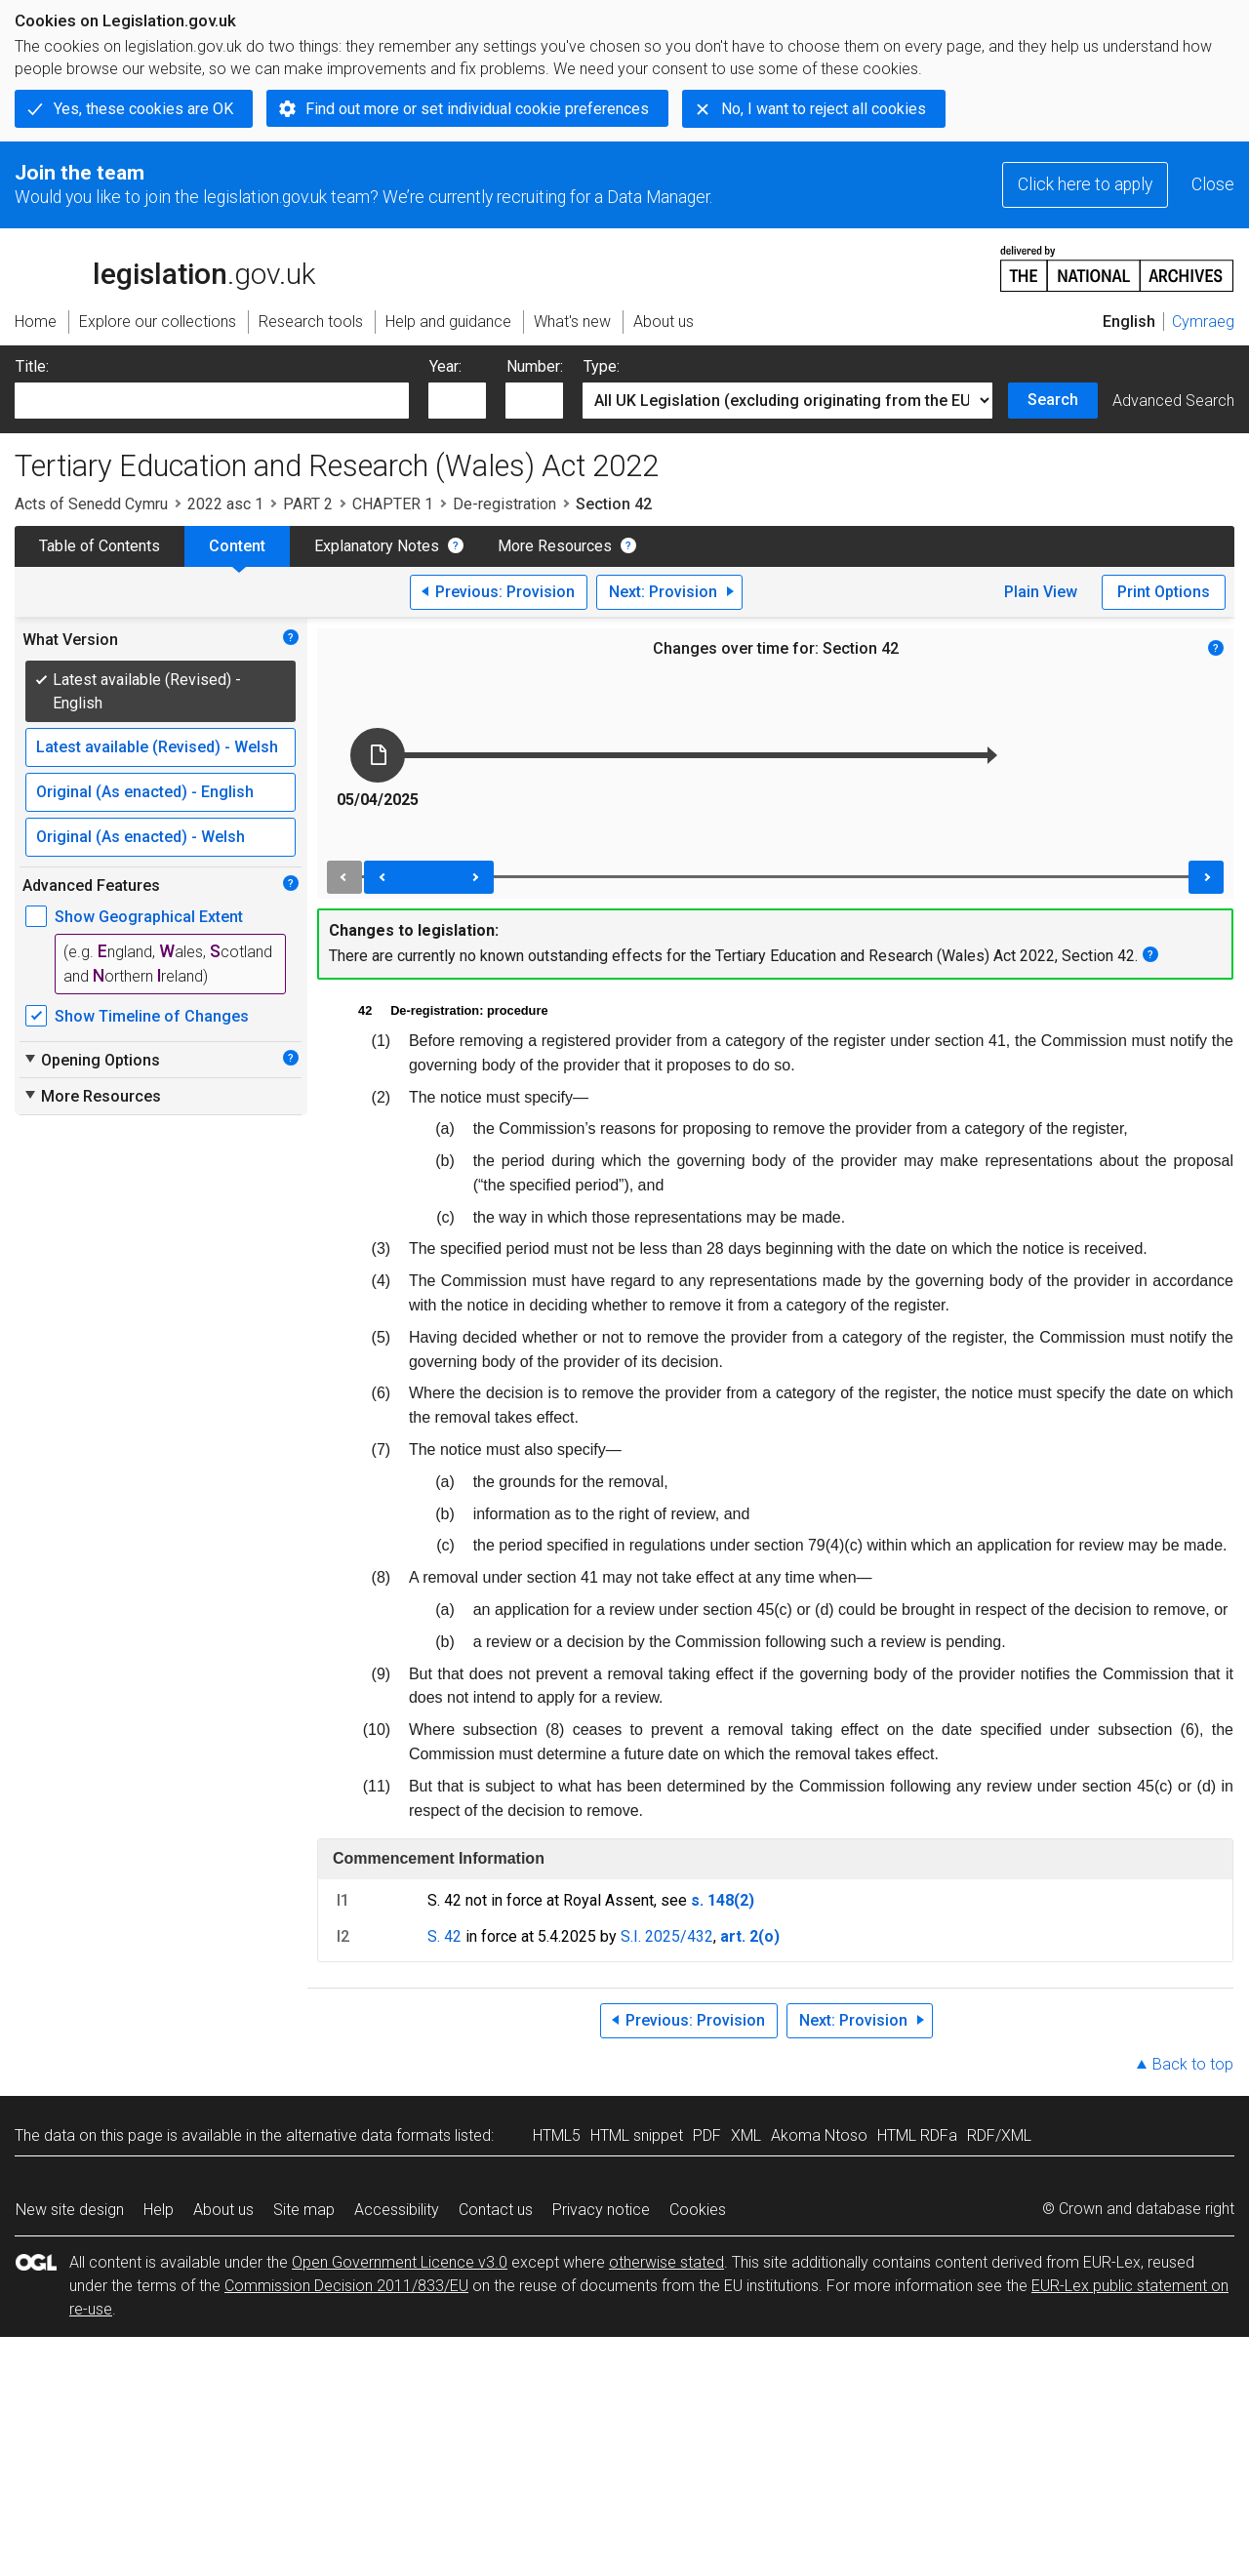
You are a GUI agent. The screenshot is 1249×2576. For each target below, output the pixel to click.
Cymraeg (1203, 321)
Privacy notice (601, 2209)
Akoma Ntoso (819, 2135)
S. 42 (444, 1936)
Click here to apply (1085, 184)
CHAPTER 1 (392, 504)
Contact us (496, 2209)
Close (1212, 184)
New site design (70, 2209)
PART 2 (308, 504)
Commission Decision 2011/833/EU (346, 2285)
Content (237, 546)
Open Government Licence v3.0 (399, 2262)
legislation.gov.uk (165, 267)
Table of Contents (99, 546)
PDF (707, 2135)
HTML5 (557, 2135)
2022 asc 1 (225, 504)
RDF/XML (999, 2135)
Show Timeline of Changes (152, 1016)
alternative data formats (368, 2135)
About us (223, 2209)
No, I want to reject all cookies (823, 109)
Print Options (1163, 592)
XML (746, 2135)
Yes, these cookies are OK (143, 109)
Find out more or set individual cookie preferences (477, 109)
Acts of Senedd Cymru (91, 504)
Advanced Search (1173, 400)
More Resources (555, 546)
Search (1052, 399)
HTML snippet (636, 2135)
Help (158, 2209)
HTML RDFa (917, 2135)
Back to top (1192, 2064)
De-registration (504, 504)
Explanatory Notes (376, 546)
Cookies (697, 2209)
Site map (304, 2209)
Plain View (1040, 592)
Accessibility (396, 2209)
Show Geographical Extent (149, 916)
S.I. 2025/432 (667, 1936)
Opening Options (91, 1059)
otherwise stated (666, 2262)
